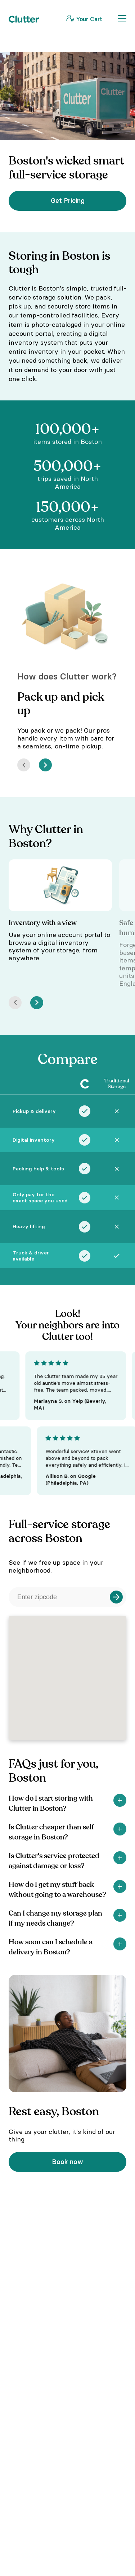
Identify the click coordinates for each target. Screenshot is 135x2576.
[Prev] (23, 764)
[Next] (45, 764)
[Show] (119, 1800)
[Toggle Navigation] (122, 19)
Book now (67, 2162)
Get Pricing (68, 200)
